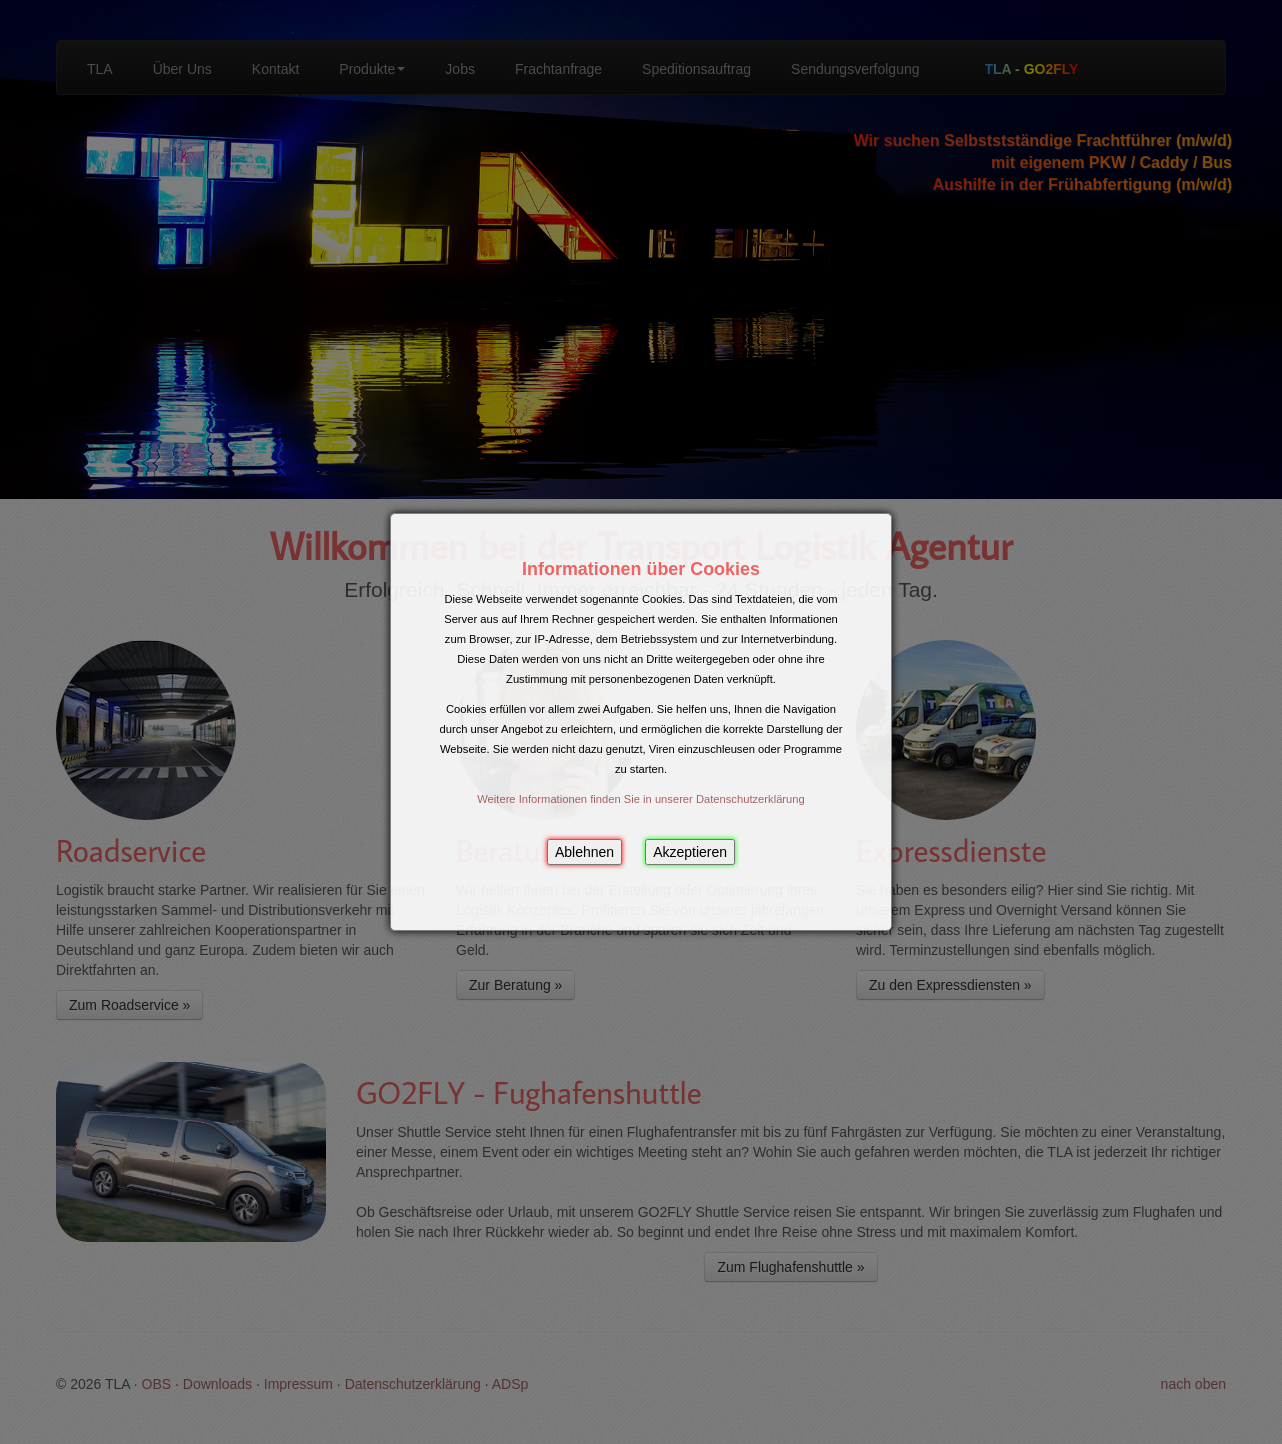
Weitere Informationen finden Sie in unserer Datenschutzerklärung (641, 799)
